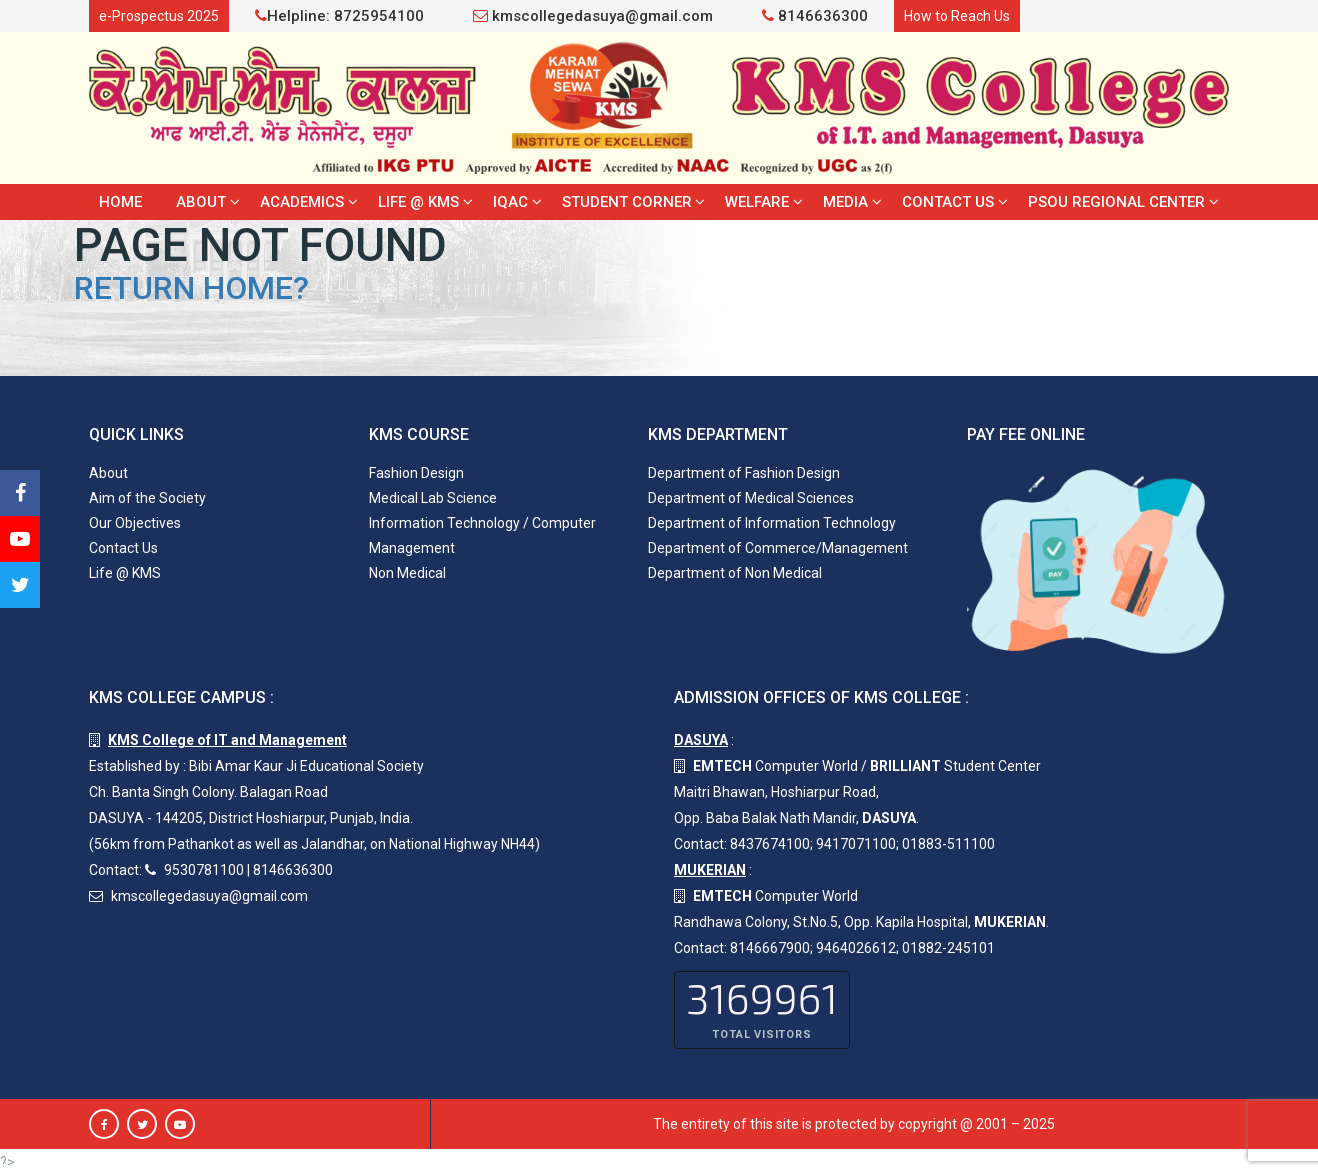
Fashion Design (416, 473)
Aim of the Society (147, 498)
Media (845, 202)
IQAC (510, 202)
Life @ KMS (418, 202)
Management (412, 548)
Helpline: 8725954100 (339, 16)
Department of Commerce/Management (778, 548)
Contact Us (948, 202)
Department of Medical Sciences (751, 498)
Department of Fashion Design (744, 473)
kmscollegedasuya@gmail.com (593, 16)
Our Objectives (135, 523)
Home (120, 202)
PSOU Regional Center (1116, 202)
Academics (302, 202)
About (201, 202)
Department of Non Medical (735, 573)
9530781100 (204, 870)
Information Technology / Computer (482, 523)
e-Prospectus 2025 (159, 16)
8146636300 (815, 16)
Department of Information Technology (772, 523)
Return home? (191, 288)
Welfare (757, 202)
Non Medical (407, 573)
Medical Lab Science (433, 498)
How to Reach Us (957, 16)
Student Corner (627, 202)
